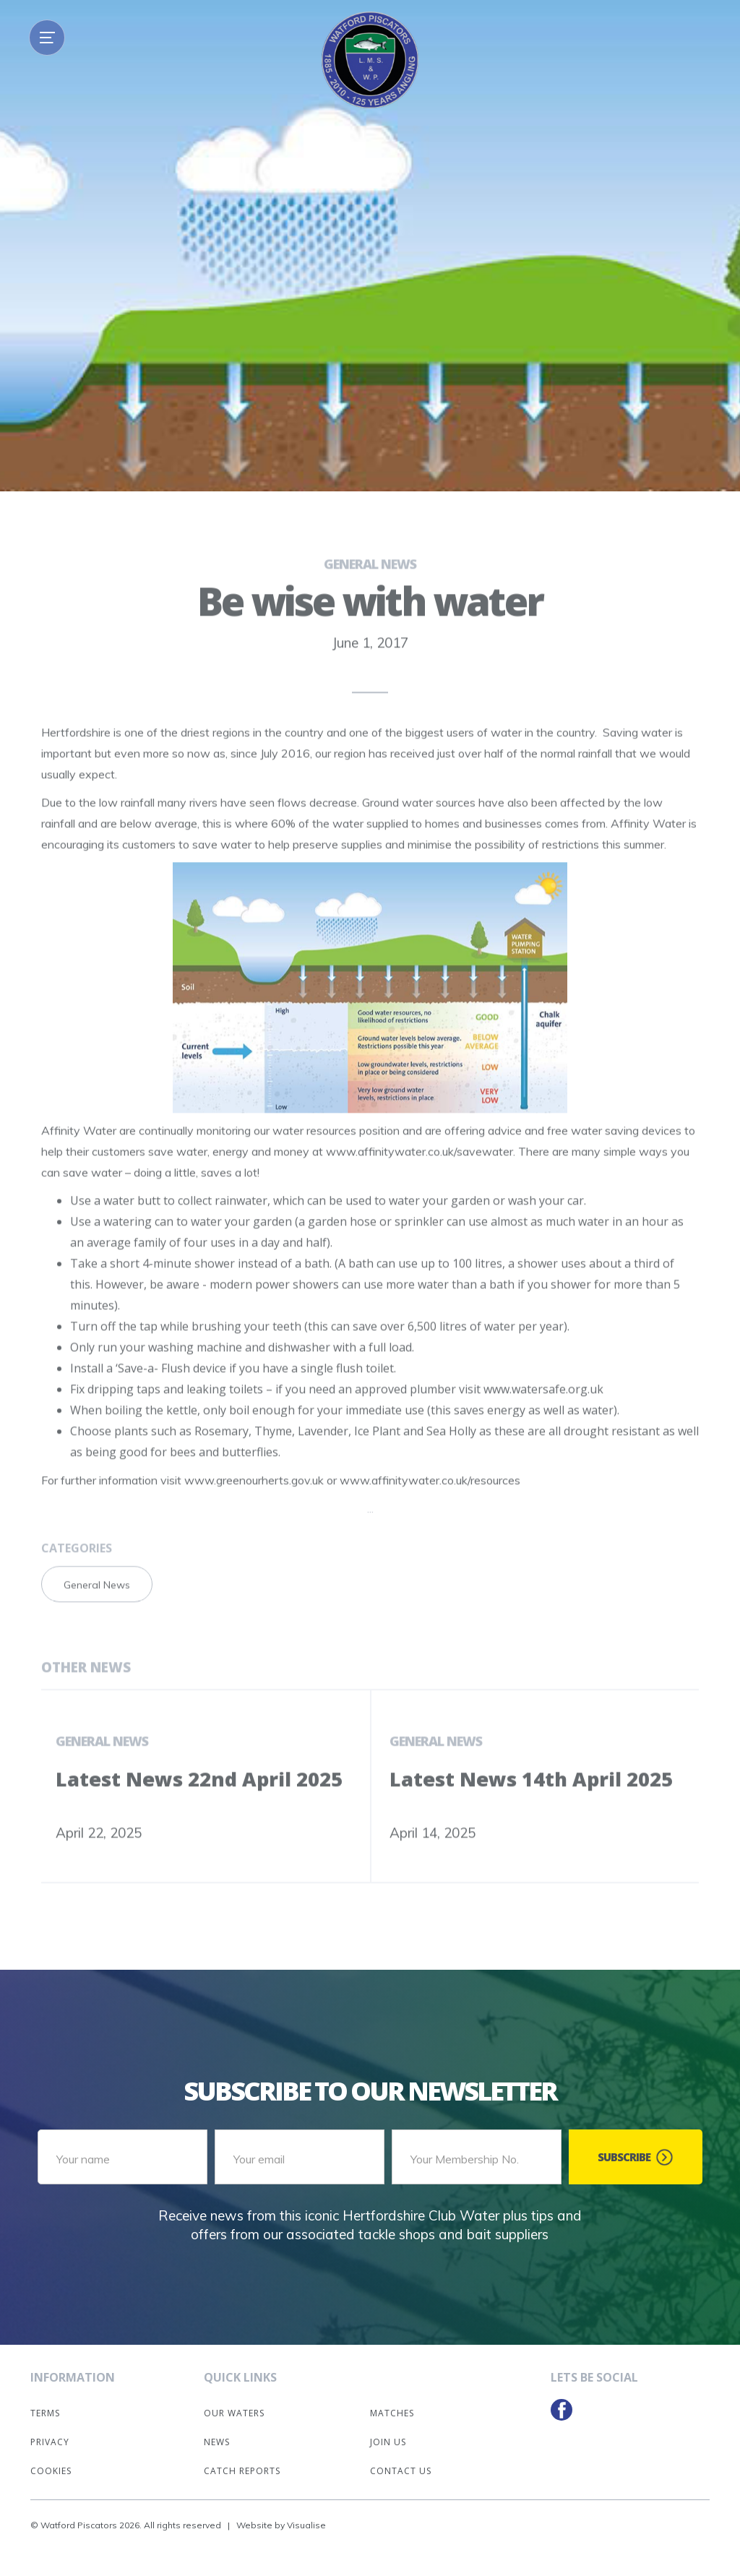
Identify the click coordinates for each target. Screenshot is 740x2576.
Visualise (306, 2525)
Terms (45, 2413)
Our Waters (234, 2413)
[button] (47, 38)
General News (370, 584)
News (217, 2442)
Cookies (51, 2471)
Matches (392, 2413)
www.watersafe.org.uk (543, 1410)
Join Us (388, 2442)
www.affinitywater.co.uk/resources (430, 1501)
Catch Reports (242, 2471)
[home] (370, 60)
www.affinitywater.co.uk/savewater (419, 1172)
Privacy (49, 2442)
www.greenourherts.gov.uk (254, 1501)
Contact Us (400, 2471)
